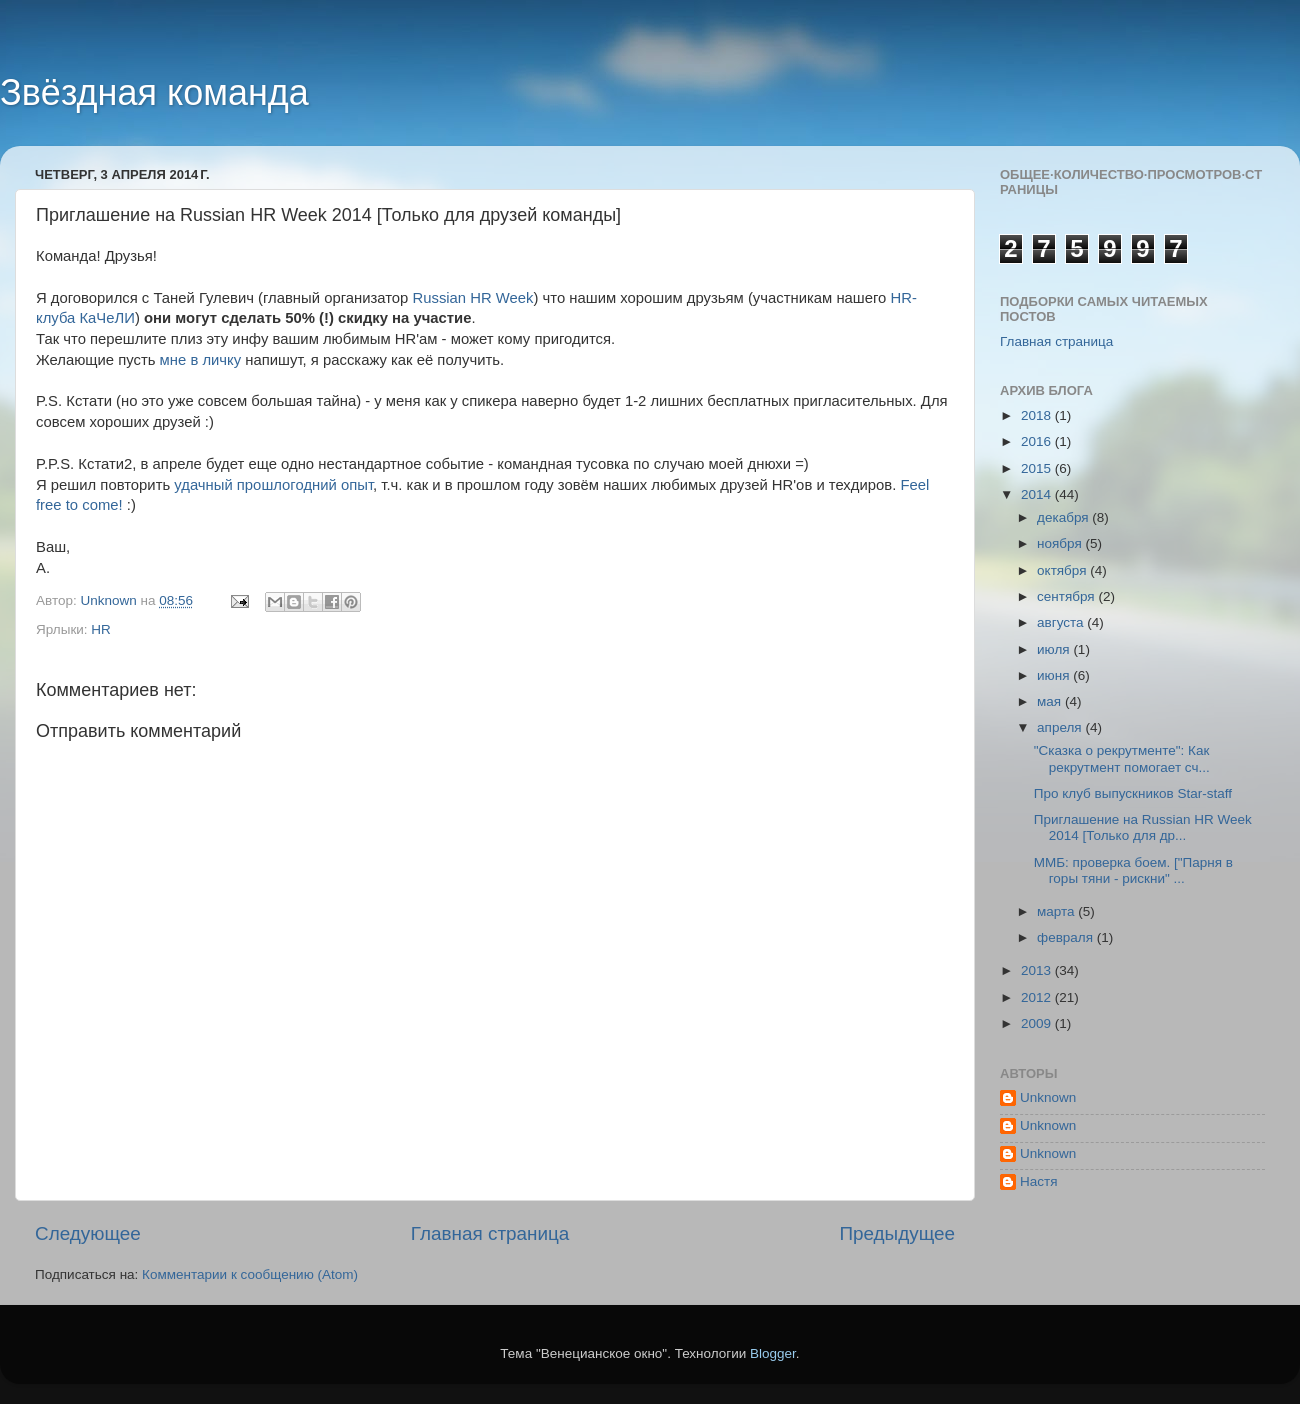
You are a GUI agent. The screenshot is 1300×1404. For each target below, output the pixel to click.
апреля (1061, 727)
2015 (1038, 468)
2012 (1038, 997)
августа (1062, 622)
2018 (1038, 415)
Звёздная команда (154, 92)
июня (1055, 675)
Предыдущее (897, 1233)
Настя (1039, 1181)
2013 (1038, 970)
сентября (1067, 596)
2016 (1038, 441)
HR (101, 629)
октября (1063, 570)
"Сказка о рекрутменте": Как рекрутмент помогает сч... (1122, 758)
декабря (1064, 517)
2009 (1038, 1023)
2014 (1038, 494)
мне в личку (201, 360)
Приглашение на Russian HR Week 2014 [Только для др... (1143, 827)
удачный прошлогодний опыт (273, 485)
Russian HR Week (473, 298)
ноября (1061, 543)
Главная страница (490, 1233)
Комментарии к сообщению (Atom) (250, 1274)
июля (1055, 649)
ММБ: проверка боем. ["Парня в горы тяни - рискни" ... (1133, 870)
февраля (1067, 937)
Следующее (88, 1233)
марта (1057, 911)
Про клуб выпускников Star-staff (1133, 793)
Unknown (1048, 1097)
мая (1051, 701)
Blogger (773, 1353)
